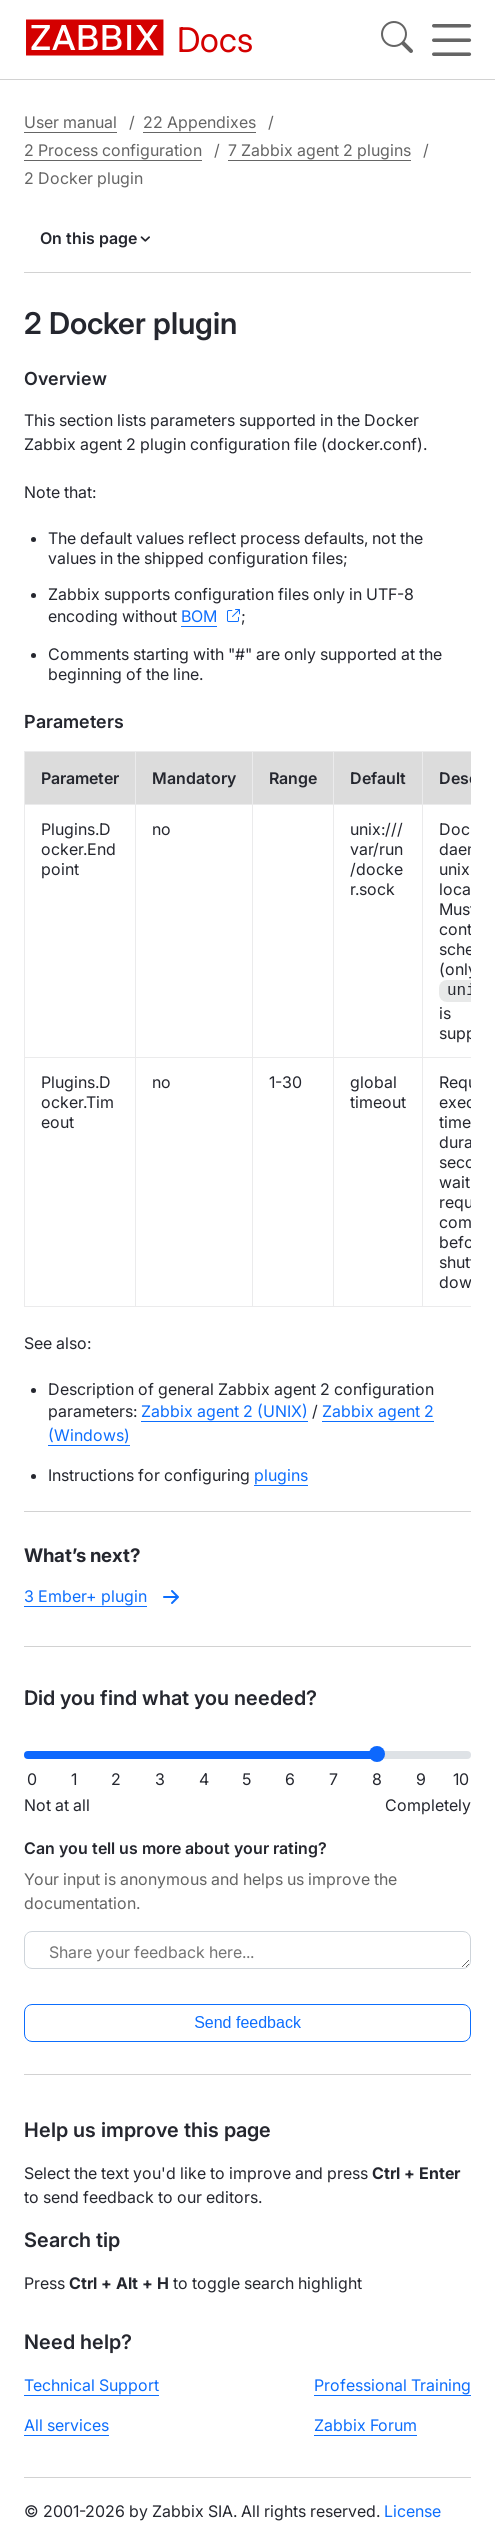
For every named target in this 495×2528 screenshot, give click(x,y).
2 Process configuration (113, 150)
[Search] (397, 40)
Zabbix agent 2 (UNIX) (224, 1411)
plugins (281, 1475)
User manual (70, 122)
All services (66, 2425)
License (412, 2511)
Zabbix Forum (365, 2425)
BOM (199, 616)
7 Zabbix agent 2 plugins (319, 150)
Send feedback (247, 2022)
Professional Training (392, 2385)
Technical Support (91, 2385)
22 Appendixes (199, 122)
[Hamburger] (451, 40)
